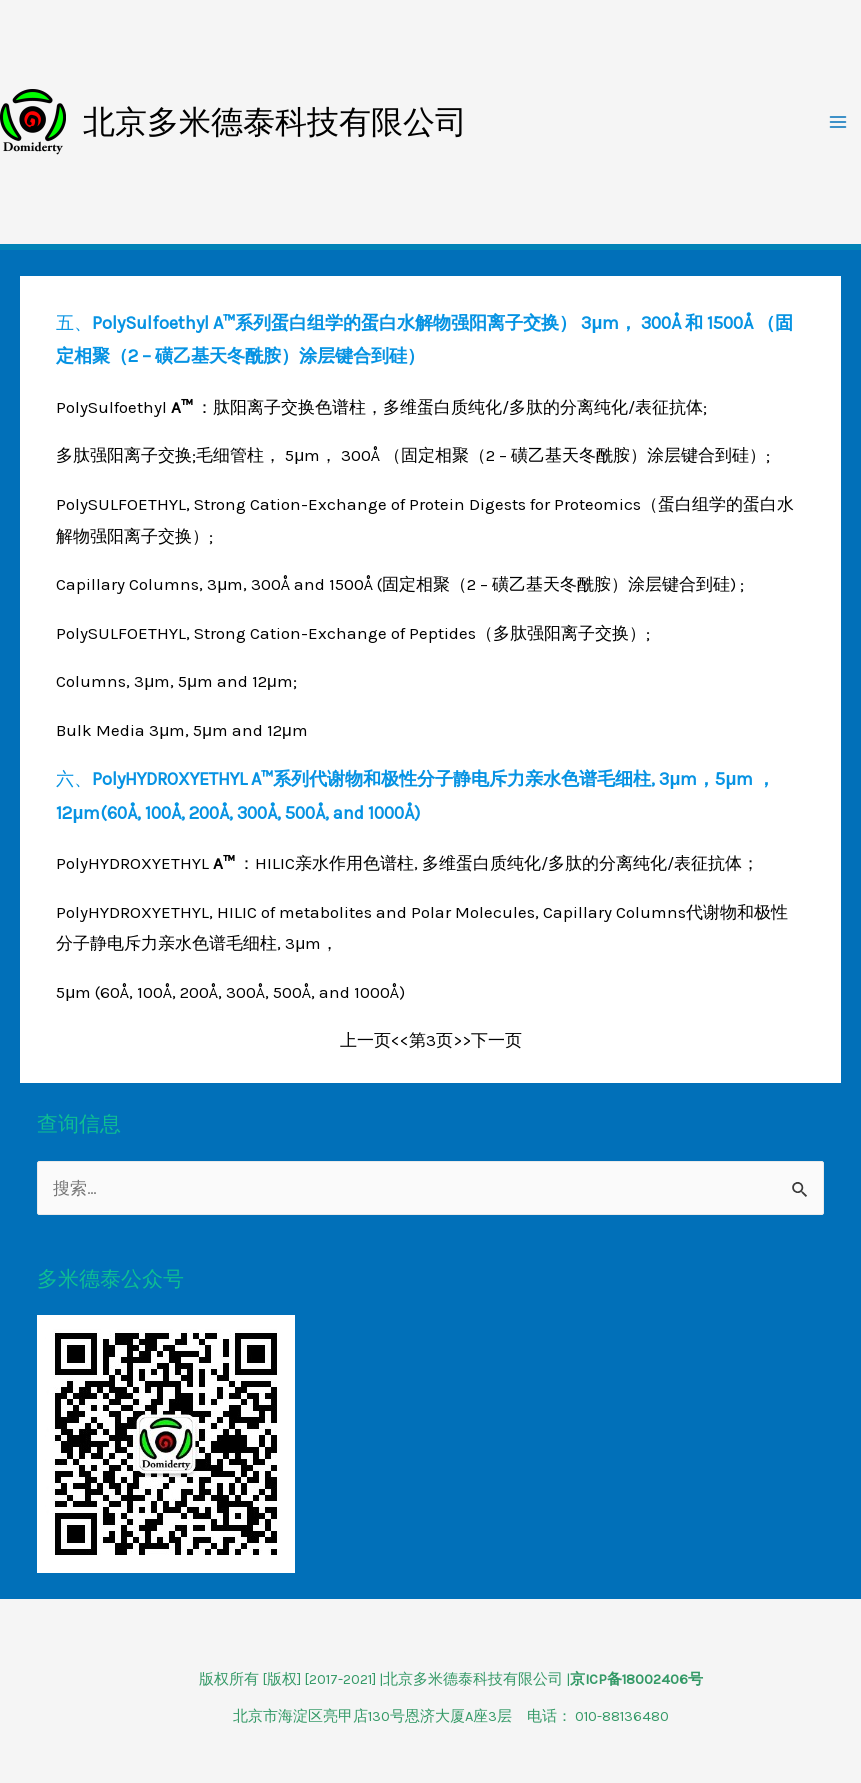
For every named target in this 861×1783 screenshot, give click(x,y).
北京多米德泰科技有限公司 (275, 122)
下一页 (496, 1040)
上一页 (365, 1040)
